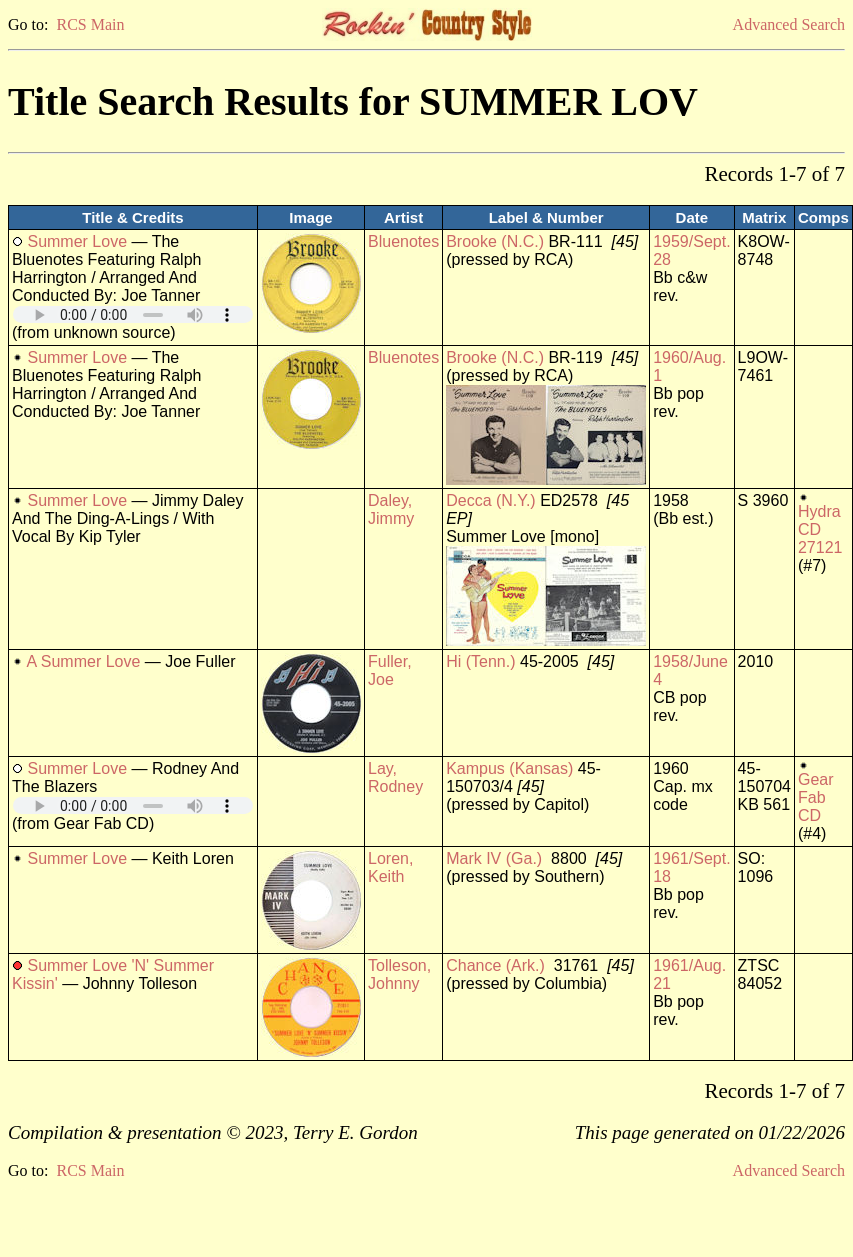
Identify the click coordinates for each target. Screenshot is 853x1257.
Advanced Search (789, 24)
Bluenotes (403, 241)
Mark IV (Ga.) (494, 858)
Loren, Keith (390, 867)
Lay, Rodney (395, 777)
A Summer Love (84, 661)
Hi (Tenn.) (480, 661)
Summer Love (77, 241)
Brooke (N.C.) (495, 241)
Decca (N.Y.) (491, 500)
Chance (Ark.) (495, 965)
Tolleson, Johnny (399, 974)
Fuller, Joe (390, 670)
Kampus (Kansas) (509, 768)
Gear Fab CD (816, 797)
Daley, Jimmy (391, 509)
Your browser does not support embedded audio (133, 314)
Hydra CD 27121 (820, 529)
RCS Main (90, 24)
